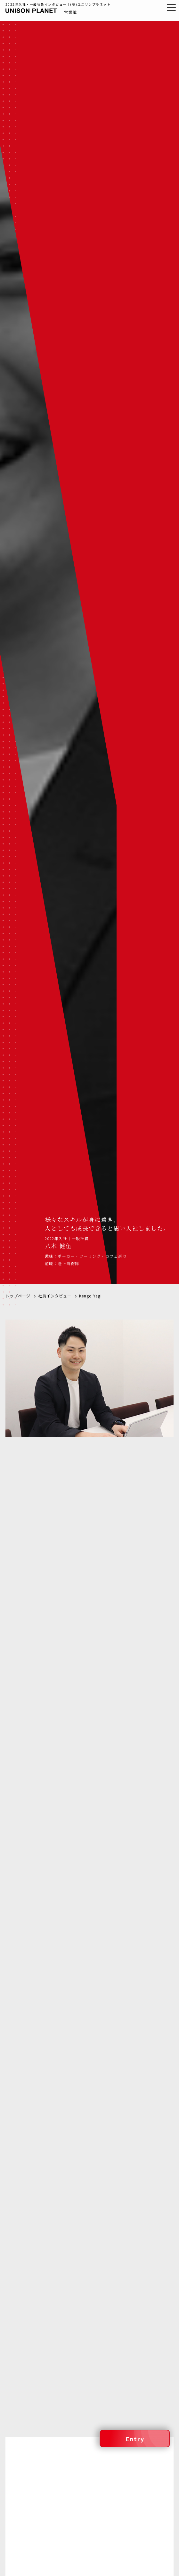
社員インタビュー (54, 1068)
